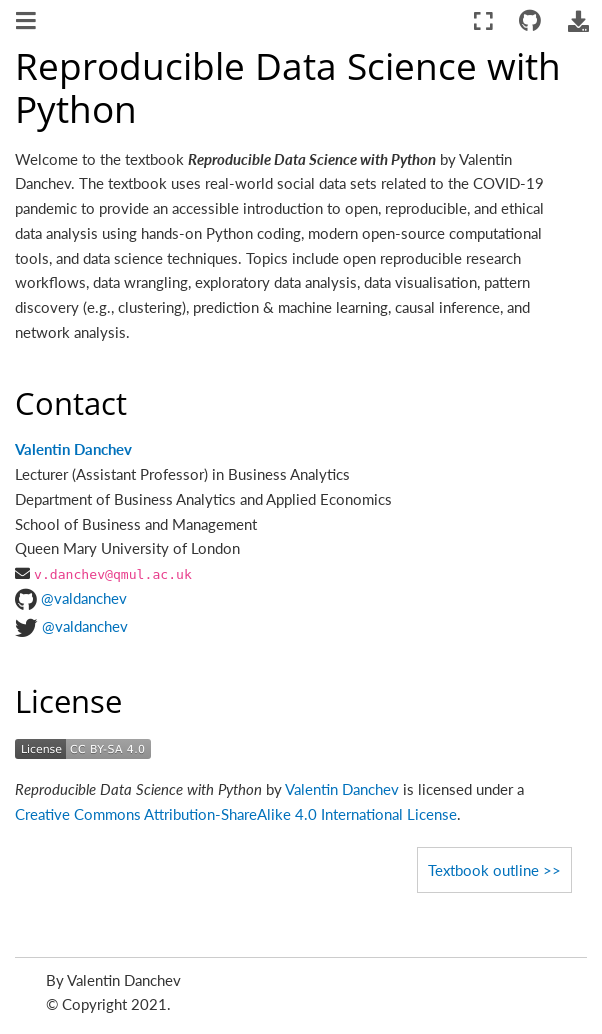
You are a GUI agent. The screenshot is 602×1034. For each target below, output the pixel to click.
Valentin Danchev (73, 449)
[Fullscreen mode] (483, 21)
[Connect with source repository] (530, 21)
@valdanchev (84, 598)
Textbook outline (483, 870)
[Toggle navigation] (27, 23)
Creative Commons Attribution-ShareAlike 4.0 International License (236, 814)
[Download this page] (578, 21)
